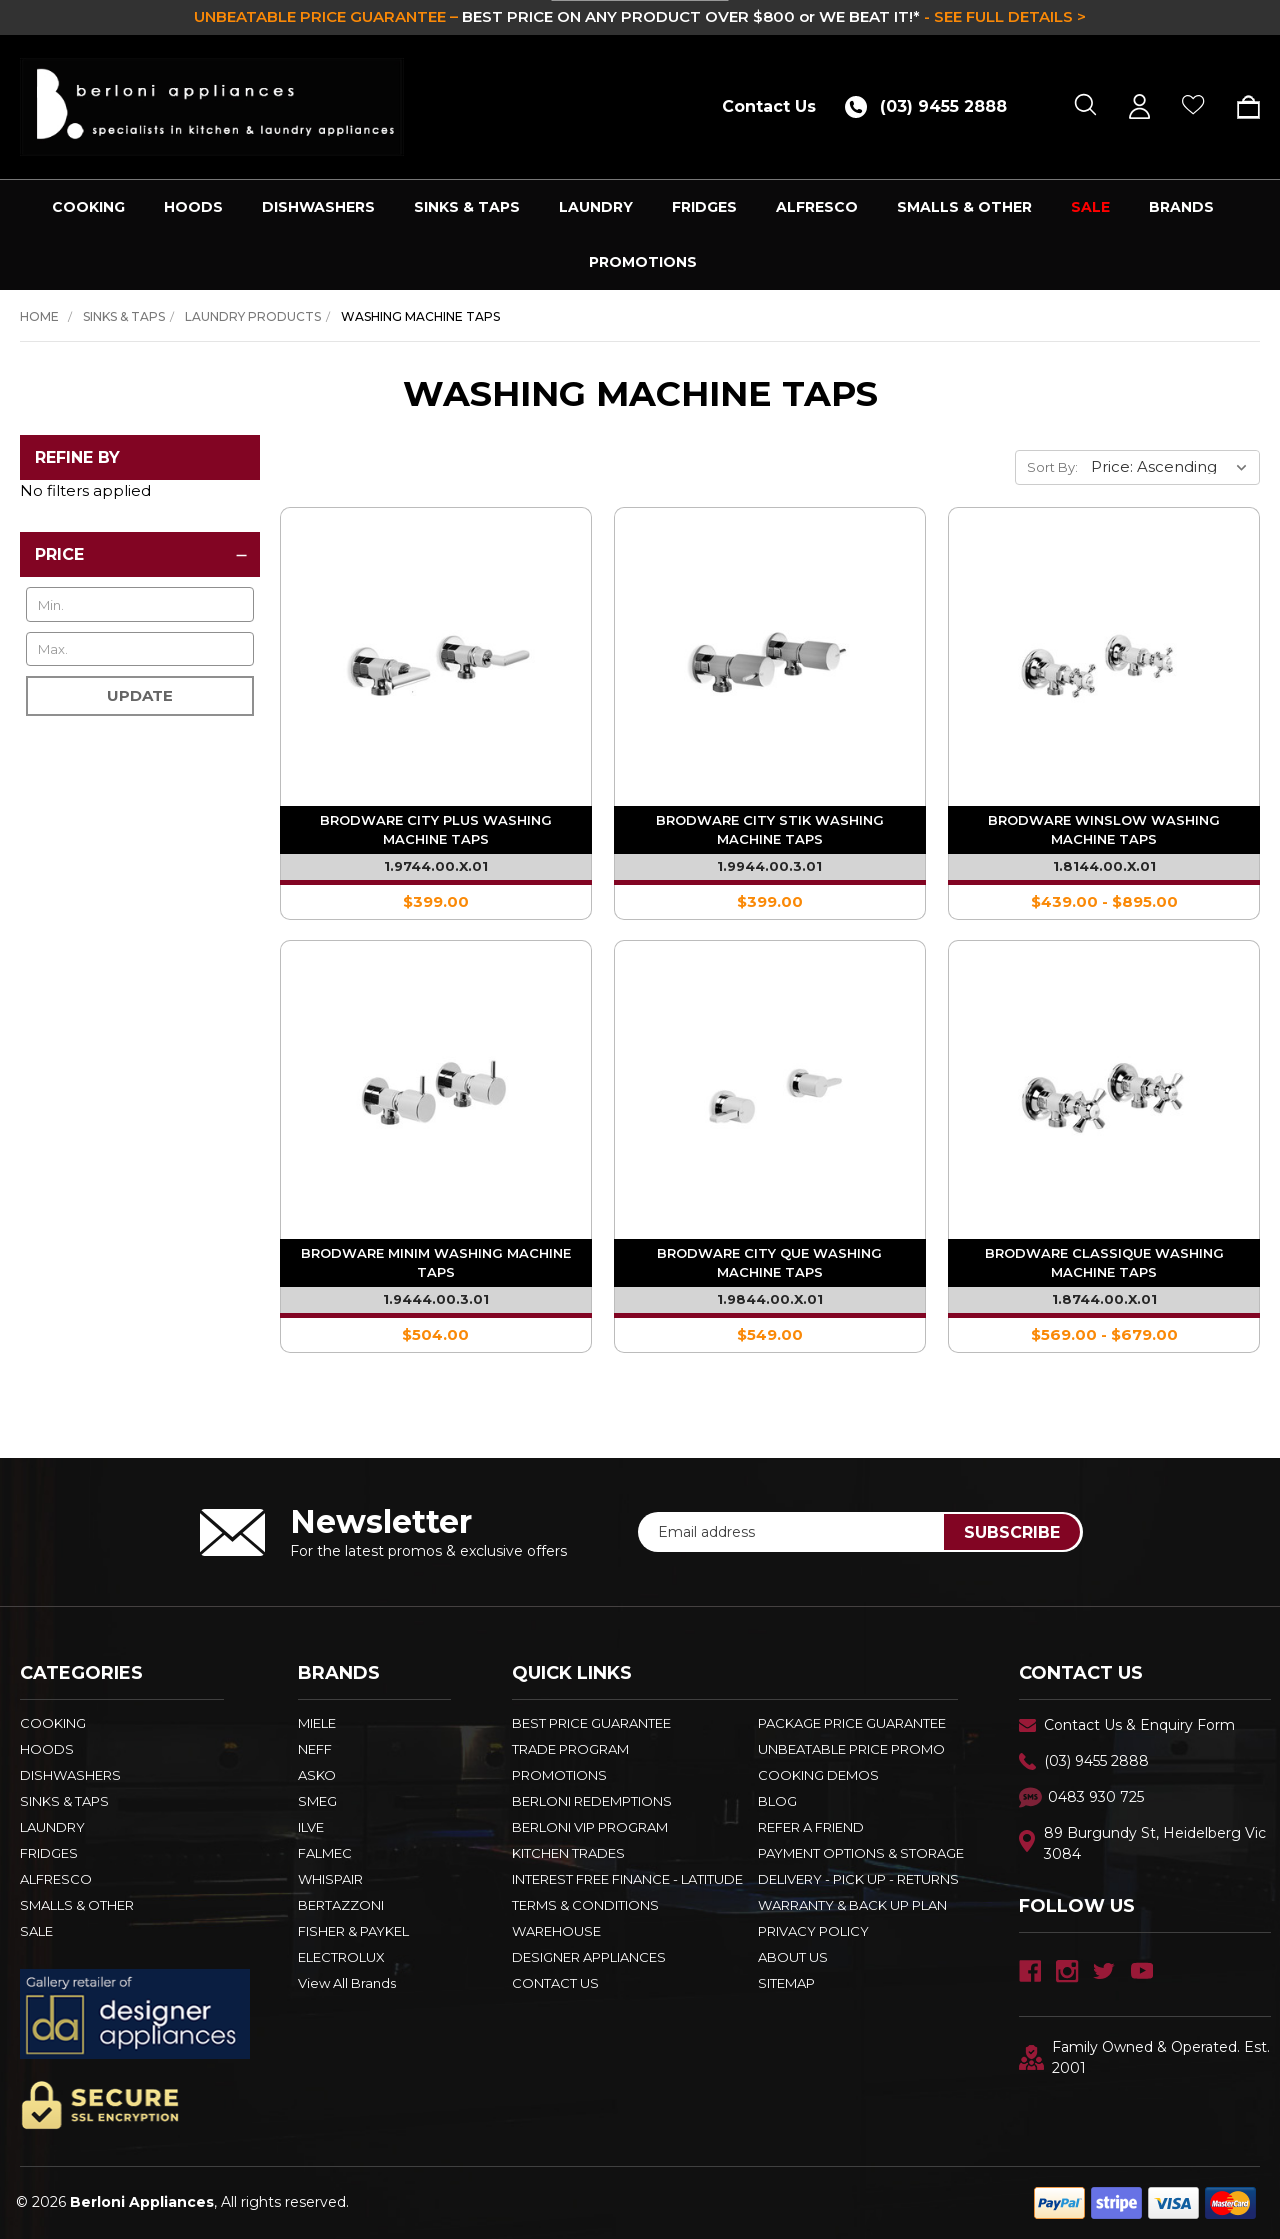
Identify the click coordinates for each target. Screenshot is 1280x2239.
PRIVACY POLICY (813, 1931)
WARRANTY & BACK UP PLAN (852, 1905)
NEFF (315, 1749)
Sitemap (786, 1983)
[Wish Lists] (1193, 106)
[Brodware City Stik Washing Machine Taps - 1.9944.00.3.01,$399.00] (770, 663)
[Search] (1085, 106)
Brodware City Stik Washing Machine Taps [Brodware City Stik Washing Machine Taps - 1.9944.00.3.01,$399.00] (770, 829)
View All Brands (347, 1983)
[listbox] (1173, 467)
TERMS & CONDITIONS (585, 1905)
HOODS (193, 207)
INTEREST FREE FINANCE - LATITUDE (627, 1879)
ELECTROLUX (341, 1957)
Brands (1181, 207)
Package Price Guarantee (852, 1723)
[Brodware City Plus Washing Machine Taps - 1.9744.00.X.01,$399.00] (436, 663)
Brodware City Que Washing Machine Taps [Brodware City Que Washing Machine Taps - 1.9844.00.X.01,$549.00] (769, 1262)
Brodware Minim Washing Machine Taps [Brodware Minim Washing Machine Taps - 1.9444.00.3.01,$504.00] (436, 1262)
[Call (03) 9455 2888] (933, 106)
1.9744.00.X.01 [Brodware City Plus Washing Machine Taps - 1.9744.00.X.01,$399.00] (436, 866)
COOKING (88, 207)
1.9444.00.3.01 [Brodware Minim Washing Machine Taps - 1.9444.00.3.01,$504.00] (436, 1299)
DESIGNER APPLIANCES (589, 1957)
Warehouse (556, 1931)
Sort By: (1052, 467)
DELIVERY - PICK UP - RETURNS (858, 1879)
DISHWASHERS (318, 207)
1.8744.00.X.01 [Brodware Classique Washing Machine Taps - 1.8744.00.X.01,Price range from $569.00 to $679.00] (1104, 1299)
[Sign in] (1139, 106)
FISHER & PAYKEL (353, 1931)
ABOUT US (793, 1957)
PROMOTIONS (643, 262)
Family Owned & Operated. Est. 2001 (1144, 2057)
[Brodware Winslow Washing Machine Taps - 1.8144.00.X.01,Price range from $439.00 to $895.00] (1104, 663)
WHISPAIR (330, 1879)
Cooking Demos (818, 1775)
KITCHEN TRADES (568, 1853)
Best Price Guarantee (591, 1723)
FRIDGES (704, 207)
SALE (1090, 207)
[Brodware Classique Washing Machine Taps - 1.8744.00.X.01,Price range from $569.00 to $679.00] (1104, 1096)
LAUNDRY (596, 207)
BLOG (777, 1801)
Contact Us (769, 106)
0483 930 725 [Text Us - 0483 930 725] (1096, 1797)
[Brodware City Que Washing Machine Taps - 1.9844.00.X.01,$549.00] (770, 1096)
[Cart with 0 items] (1241, 107)
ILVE (311, 1827)
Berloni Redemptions (592, 1801)
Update (140, 695)
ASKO (317, 1775)
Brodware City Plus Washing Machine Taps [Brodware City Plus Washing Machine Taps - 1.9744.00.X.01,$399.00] (436, 829)
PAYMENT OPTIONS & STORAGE (861, 1853)
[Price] (140, 554)
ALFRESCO (817, 207)
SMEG (317, 1801)
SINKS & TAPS (467, 207)
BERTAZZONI (341, 1905)
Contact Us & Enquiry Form (1139, 1725)
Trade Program (570, 1749)
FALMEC (325, 1853)
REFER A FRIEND (811, 1827)
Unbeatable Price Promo (851, 1749)
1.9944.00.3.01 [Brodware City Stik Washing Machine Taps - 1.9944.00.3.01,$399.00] (769, 866)
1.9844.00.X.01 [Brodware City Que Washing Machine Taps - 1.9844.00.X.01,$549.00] (770, 1299)
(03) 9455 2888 (1096, 1761)
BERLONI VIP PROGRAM (590, 1827)
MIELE (317, 1723)
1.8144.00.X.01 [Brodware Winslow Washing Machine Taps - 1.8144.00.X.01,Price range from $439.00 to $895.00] (1104, 866)
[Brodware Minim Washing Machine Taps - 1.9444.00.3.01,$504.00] (436, 1096)
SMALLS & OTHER (964, 207)
